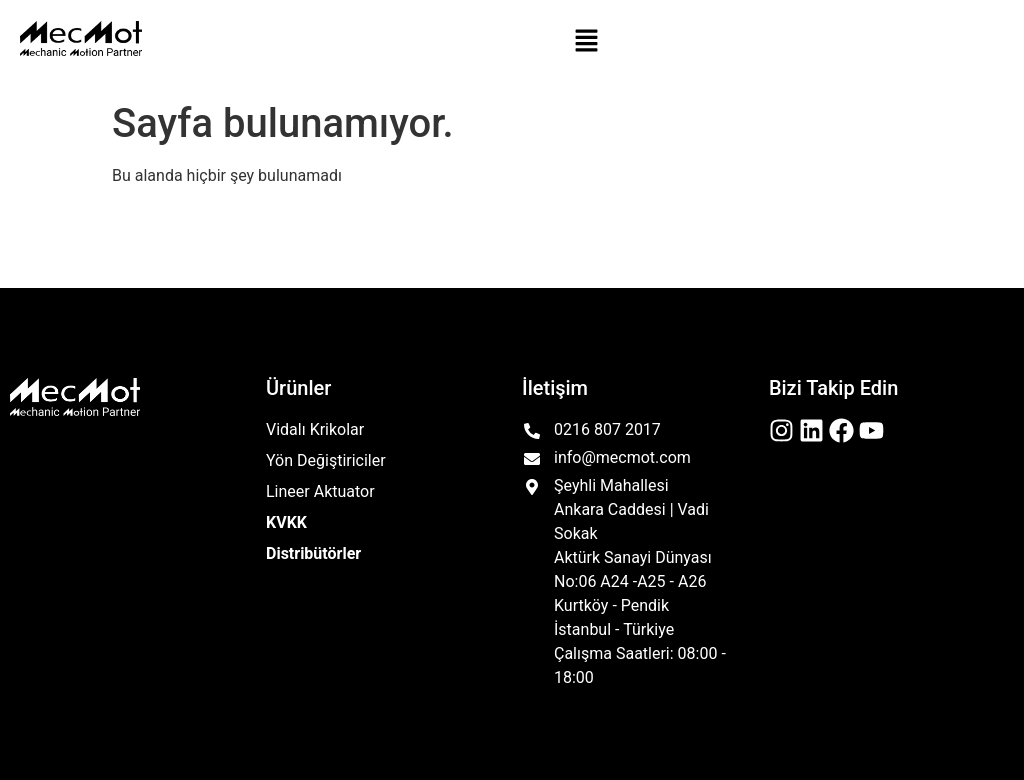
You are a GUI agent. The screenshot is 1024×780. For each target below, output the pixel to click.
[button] (586, 42)
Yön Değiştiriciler (326, 460)
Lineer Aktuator (320, 491)
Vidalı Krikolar (315, 429)
